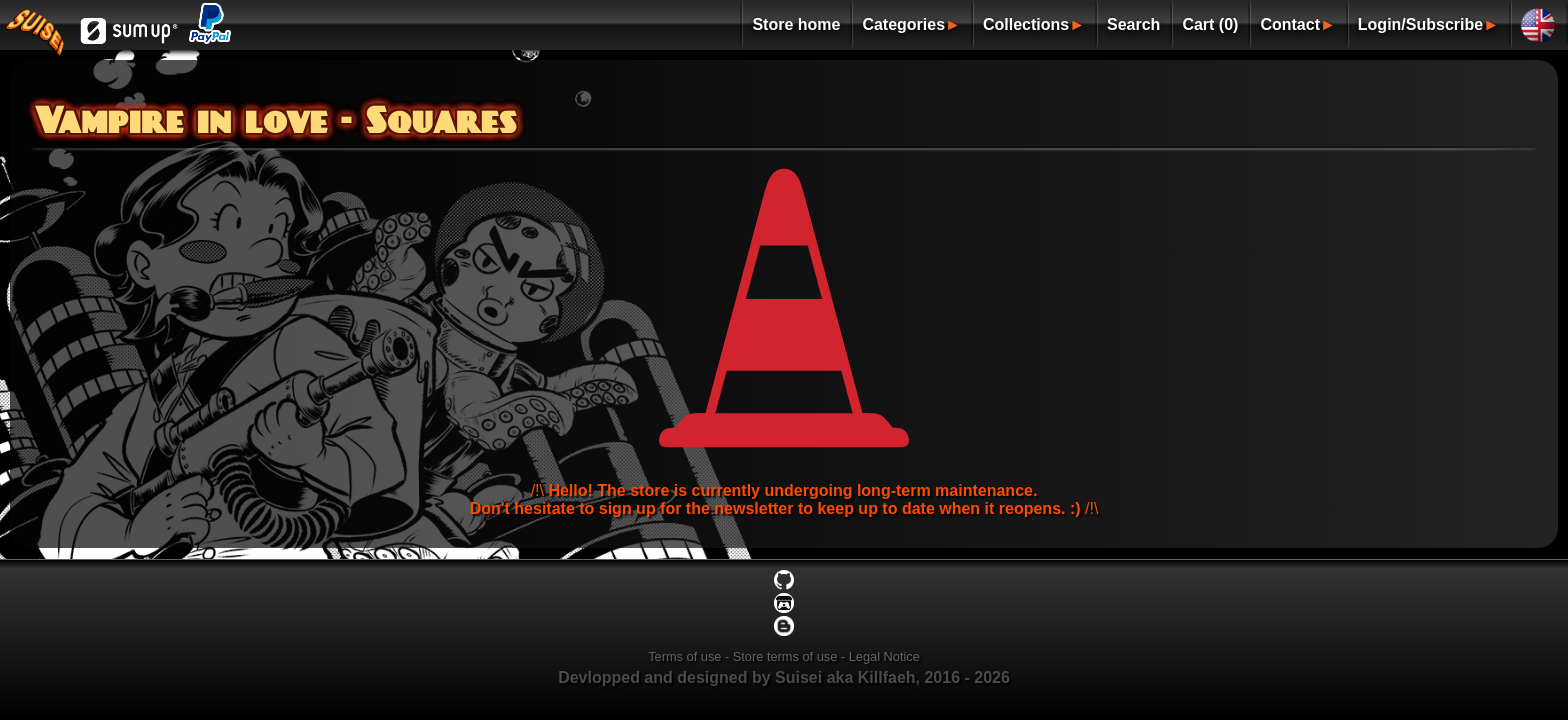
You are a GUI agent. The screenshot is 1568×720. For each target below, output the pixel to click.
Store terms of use (785, 656)
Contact (1290, 24)
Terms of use (684, 656)
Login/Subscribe (1420, 24)
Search (1133, 24)
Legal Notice (884, 656)
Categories (903, 24)
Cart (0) (1210, 24)
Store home (796, 24)
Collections (1026, 24)
